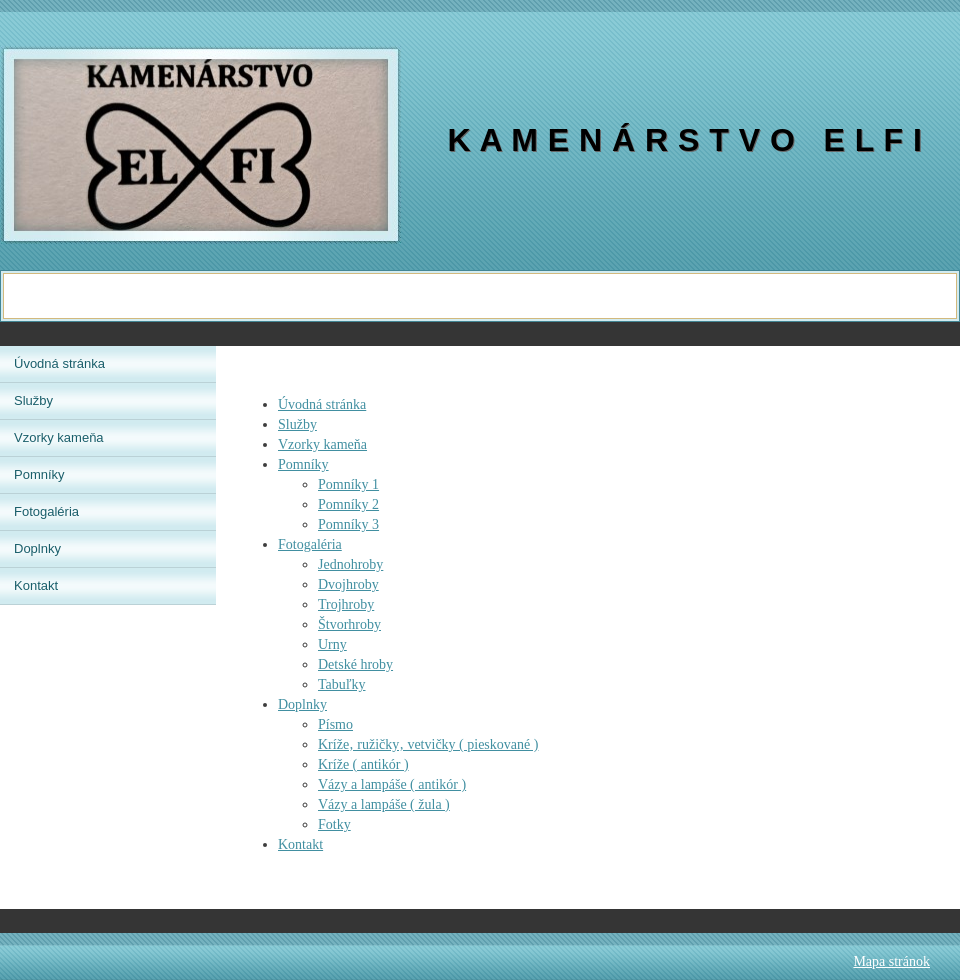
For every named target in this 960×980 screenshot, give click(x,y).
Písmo (335, 724)
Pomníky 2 (348, 504)
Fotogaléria (310, 544)
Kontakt (300, 844)
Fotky (334, 824)
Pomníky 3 (348, 524)
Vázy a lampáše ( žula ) (384, 804)
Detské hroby (355, 664)
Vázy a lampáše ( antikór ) (392, 784)
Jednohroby (350, 564)
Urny (332, 644)
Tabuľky (341, 684)
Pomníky (303, 464)
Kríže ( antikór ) (363, 764)
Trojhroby (346, 604)
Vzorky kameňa (322, 444)
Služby (297, 424)
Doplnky (302, 704)
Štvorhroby (349, 624)
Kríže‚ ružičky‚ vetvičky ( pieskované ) (428, 744)
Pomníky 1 (348, 484)
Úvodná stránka (322, 404)
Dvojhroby (348, 584)
